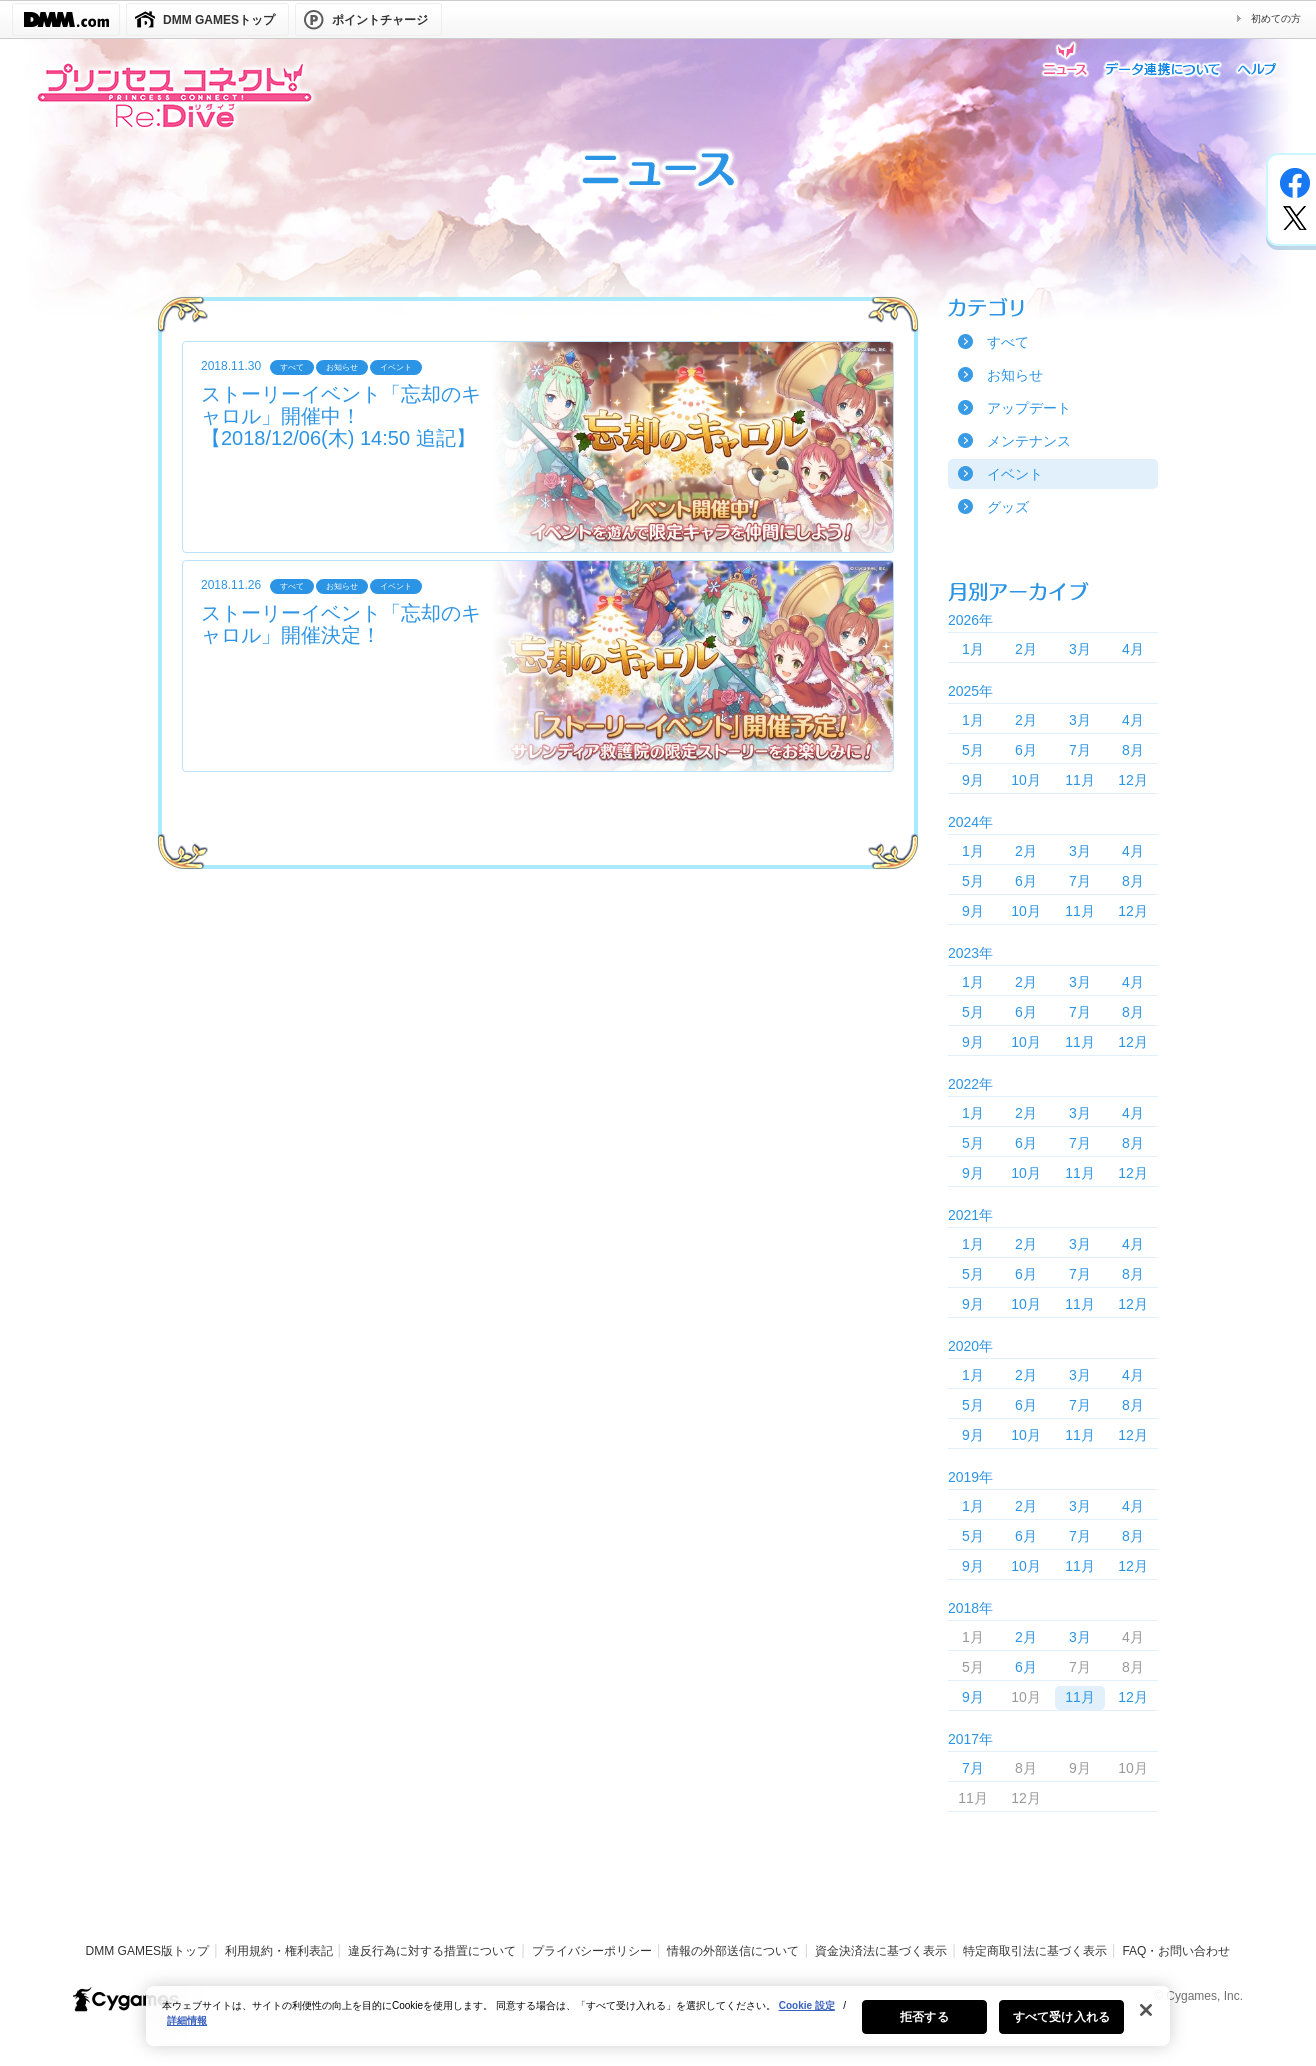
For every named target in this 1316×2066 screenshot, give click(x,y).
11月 (1080, 780)
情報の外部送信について (733, 1951)
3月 (1080, 649)
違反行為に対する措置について (432, 1951)
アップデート (1029, 408)
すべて (1008, 342)
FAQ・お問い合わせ (1176, 1951)
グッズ (1008, 507)
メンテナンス (1029, 441)
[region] (658, 2030)
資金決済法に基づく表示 (881, 1951)
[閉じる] (1146, 2024)
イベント (1015, 474)
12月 (1133, 780)
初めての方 (1276, 18)
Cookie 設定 (807, 2019)
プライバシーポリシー (592, 1951)
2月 (1026, 649)
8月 (1133, 750)
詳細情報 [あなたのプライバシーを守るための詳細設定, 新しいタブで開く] (187, 2034)
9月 (973, 780)
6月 (1026, 750)
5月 (973, 750)
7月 (1080, 750)
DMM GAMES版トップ (147, 1951)
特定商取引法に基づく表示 (1035, 1951)
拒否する (924, 2031)
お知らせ (1015, 375)
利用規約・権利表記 (279, 1951)
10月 (1026, 780)
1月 (973, 649)
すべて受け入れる (1061, 2031)
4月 (1133, 649)
